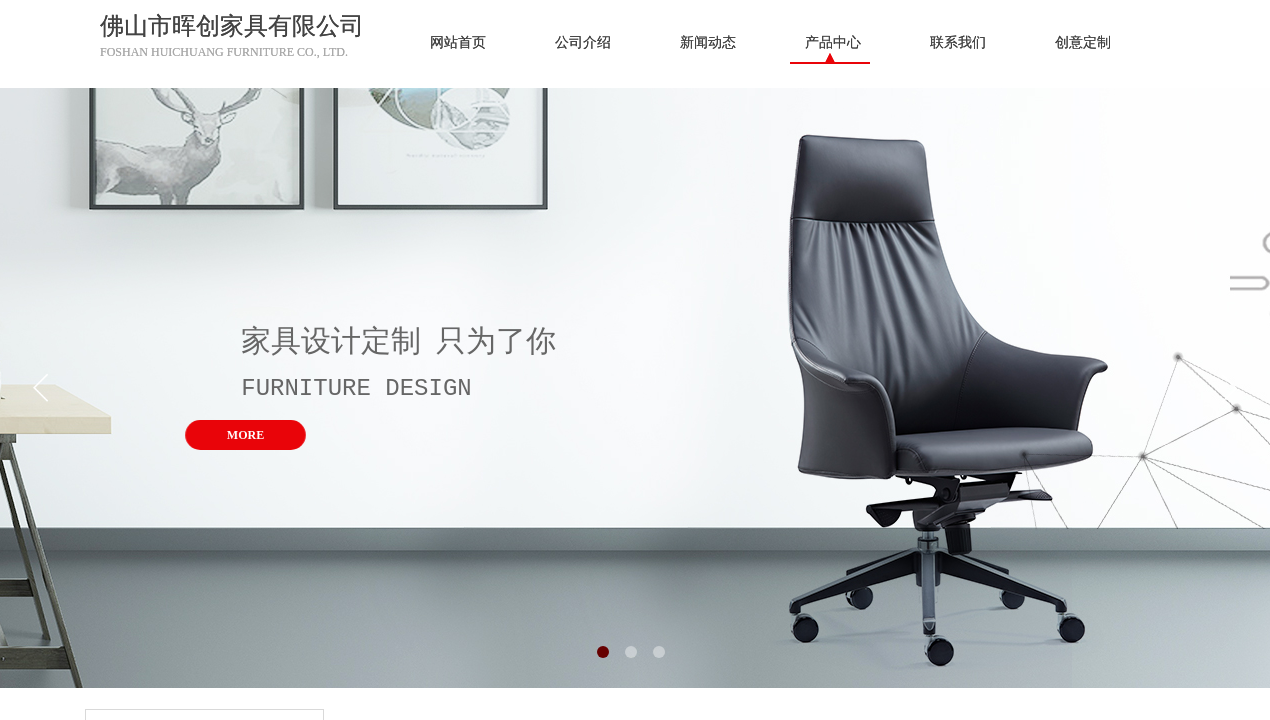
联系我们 (958, 42)
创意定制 (1083, 42)
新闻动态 (708, 42)
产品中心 (833, 42)
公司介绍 (583, 42)
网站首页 (458, 42)
